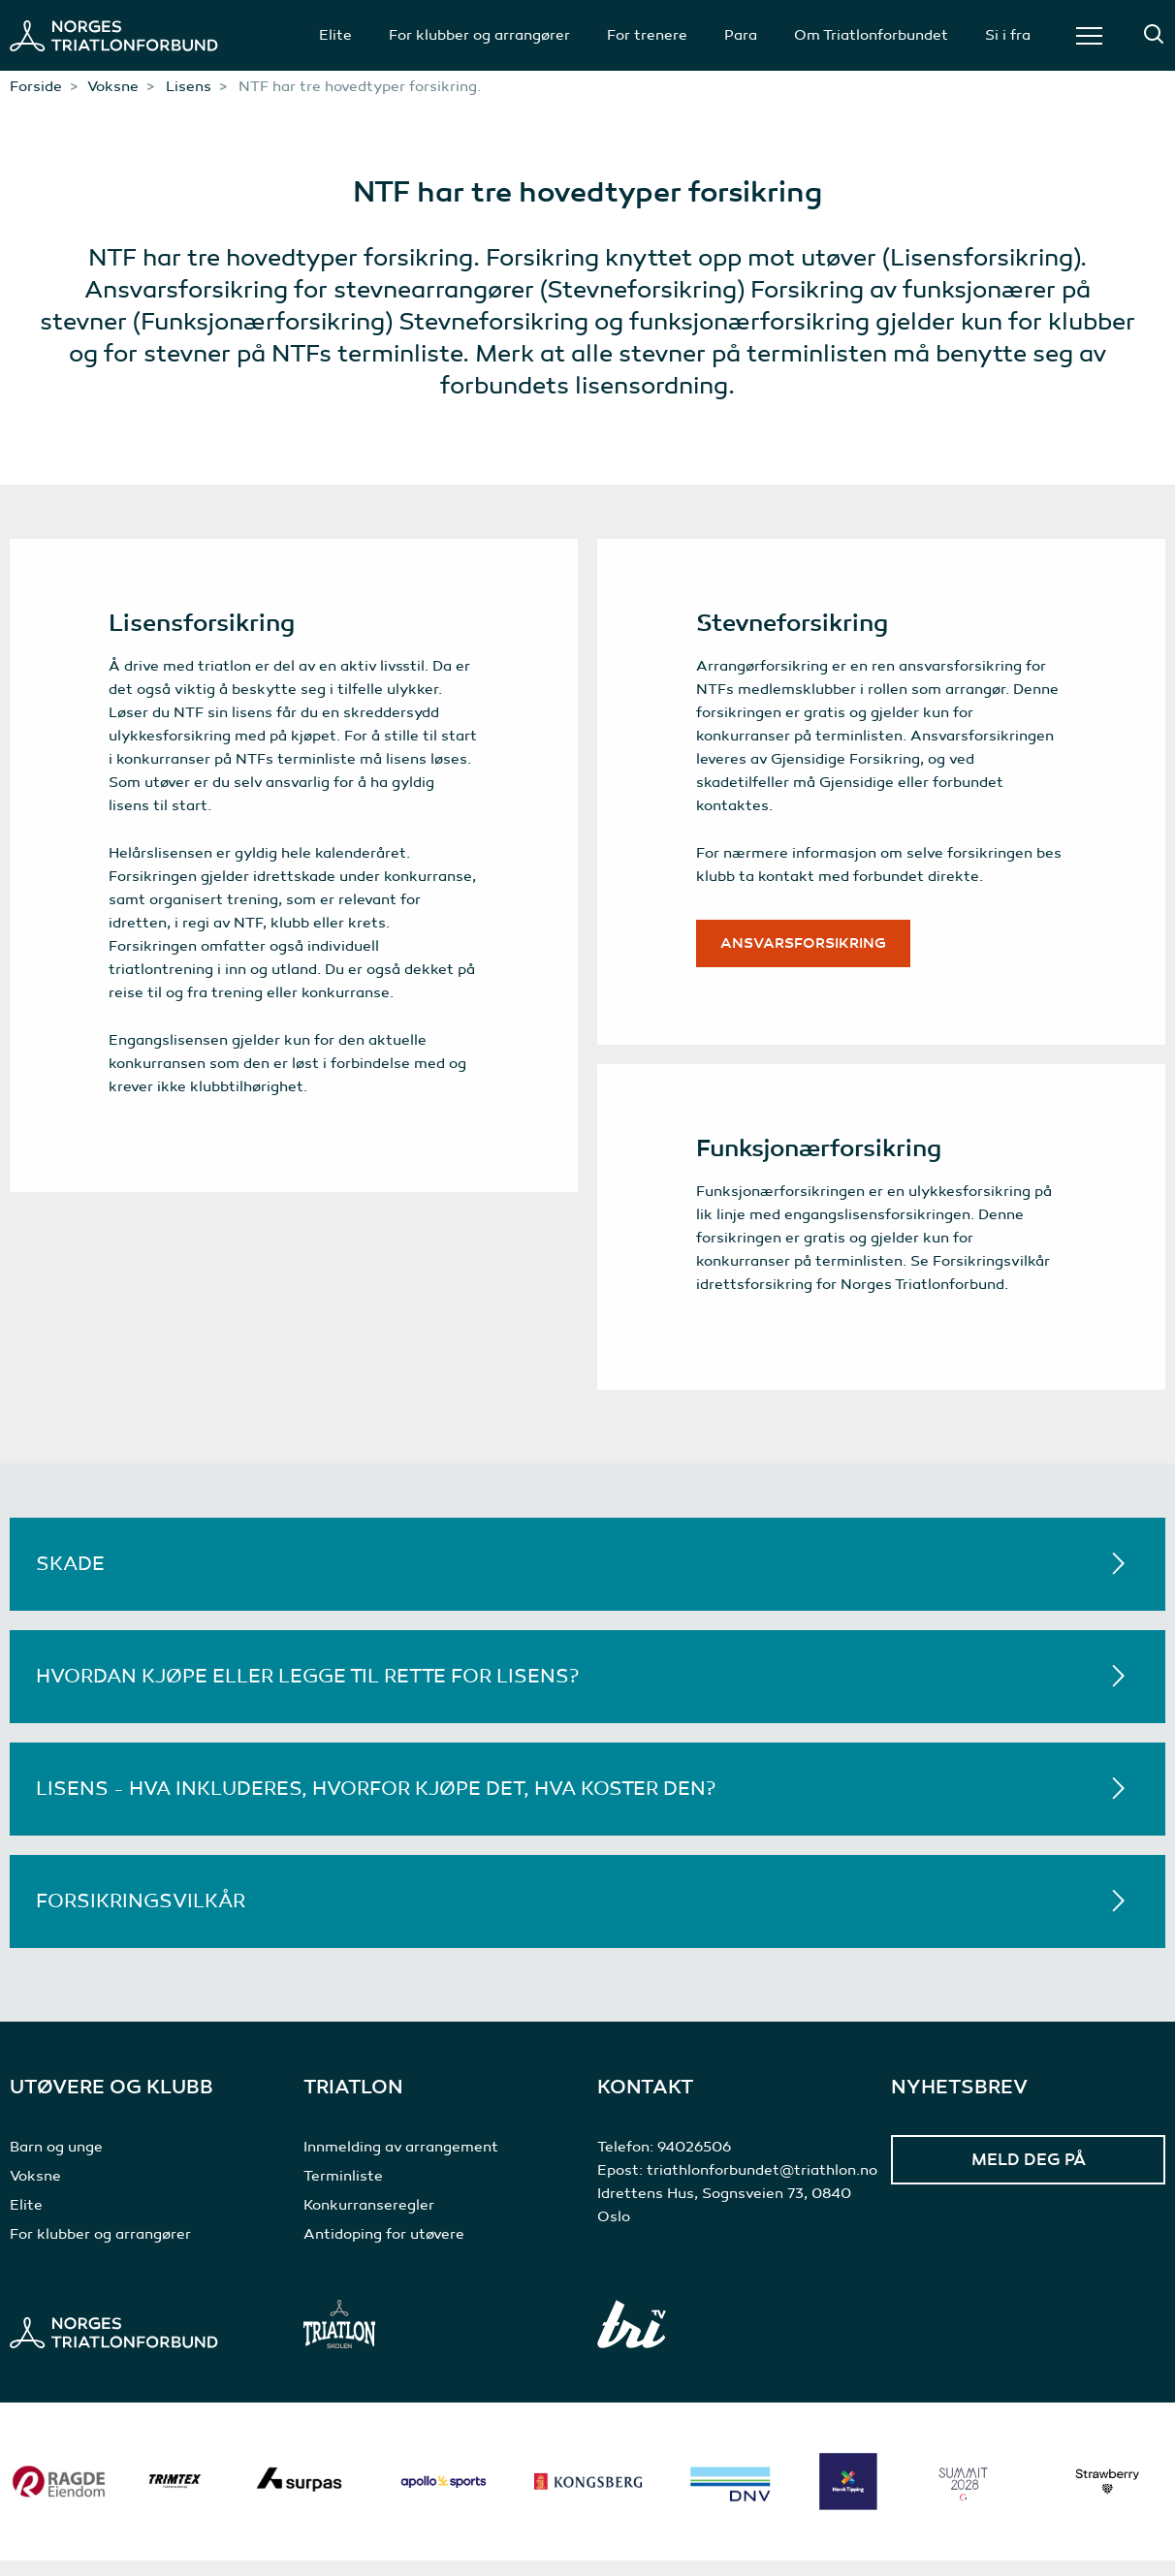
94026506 (694, 2162)
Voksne (113, 86)
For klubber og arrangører (479, 35)
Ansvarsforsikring (809, 947)
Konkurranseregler (368, 2220)
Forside (36, 86)
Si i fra (1008, 35)
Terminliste (343, 2191)
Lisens (188, 86)
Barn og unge (56, 2162)
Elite (335, 35)
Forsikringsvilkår (140, 1916)
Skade (70, 1579)
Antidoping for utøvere (383, 2249)
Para (740, 35)
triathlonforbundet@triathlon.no (762, 2185)
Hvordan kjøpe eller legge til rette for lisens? (307, 1692)
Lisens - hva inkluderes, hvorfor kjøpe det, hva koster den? (375, 1804)
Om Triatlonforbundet (871, 35)
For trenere (647, 35)
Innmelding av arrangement (400, 2162)
